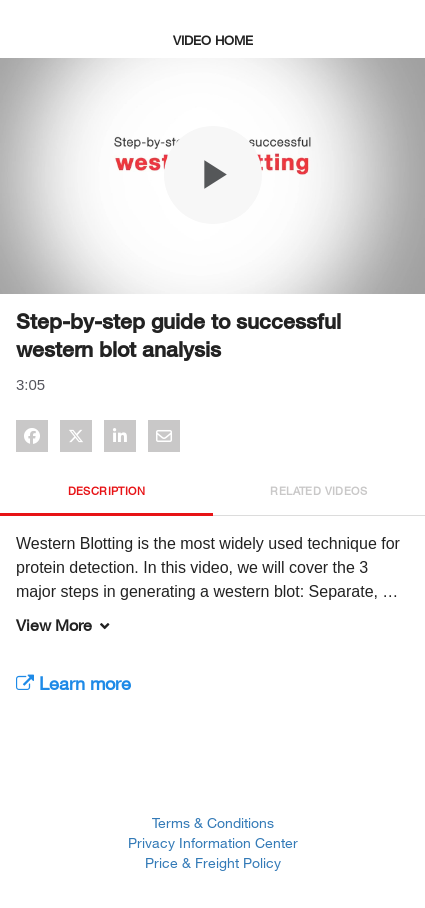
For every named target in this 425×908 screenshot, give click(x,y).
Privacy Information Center (213, 842)
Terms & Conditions (213, 822)
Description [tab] (106, 490)
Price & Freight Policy (213, 862)
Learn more (73, 683)
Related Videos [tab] (318, 490)
